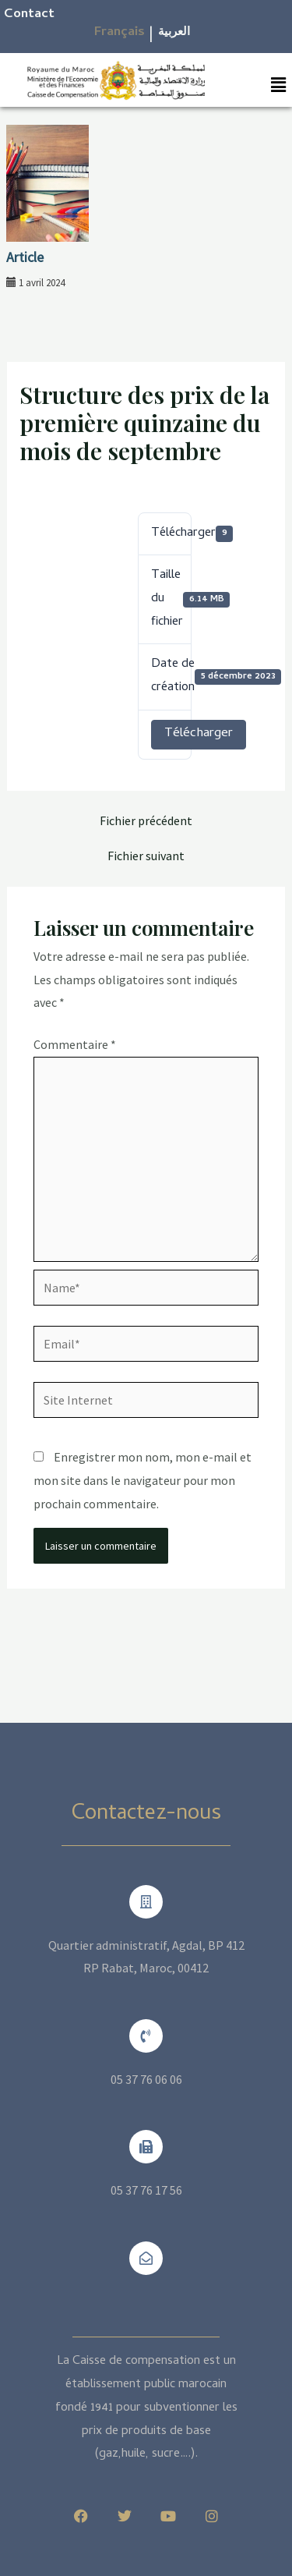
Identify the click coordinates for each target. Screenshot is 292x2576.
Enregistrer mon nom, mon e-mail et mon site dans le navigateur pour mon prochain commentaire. (142, 1480)
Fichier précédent (146, 820)
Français (119, 33)
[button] (279, 84)
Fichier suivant (146, 855)
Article (25, 257)
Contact (29, 15)
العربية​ (174, 32)
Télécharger (198, 734)
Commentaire (74, 1044)
